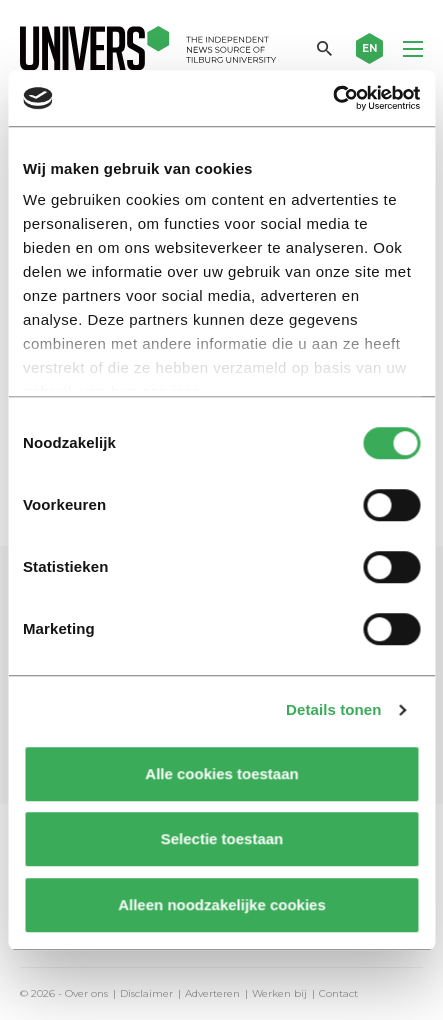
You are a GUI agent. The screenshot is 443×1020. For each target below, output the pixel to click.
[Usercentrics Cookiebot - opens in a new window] (332, 98)
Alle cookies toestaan (221, 773)
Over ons (86, 994)
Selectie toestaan (221, 838)
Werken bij (279, 994)
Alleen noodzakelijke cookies (222, 904)
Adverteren (212, 994)
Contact (338, 994)
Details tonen (333, 709)
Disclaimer (146, 994)
